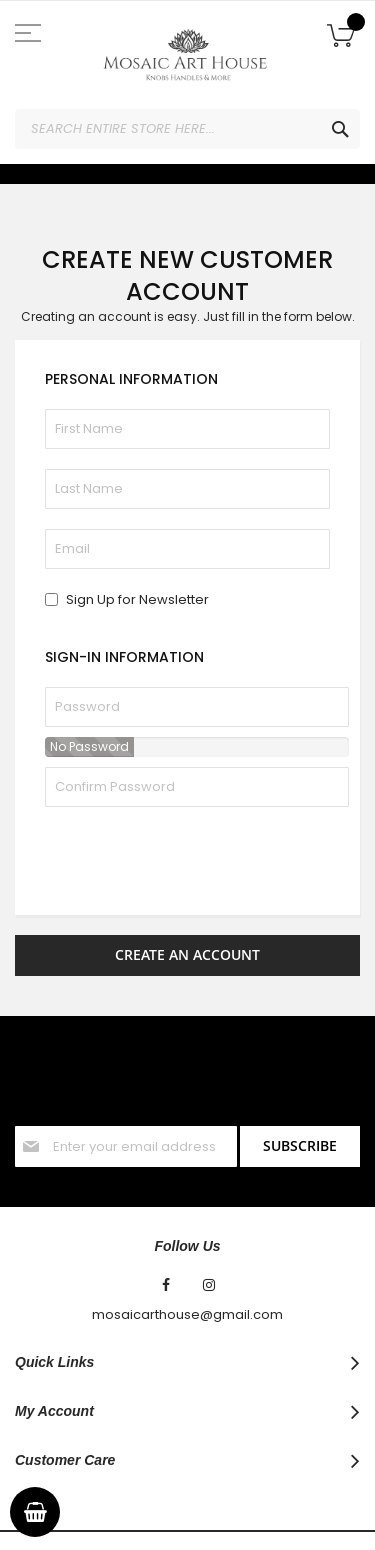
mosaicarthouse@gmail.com (187, 1237)
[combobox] (187, 129)
